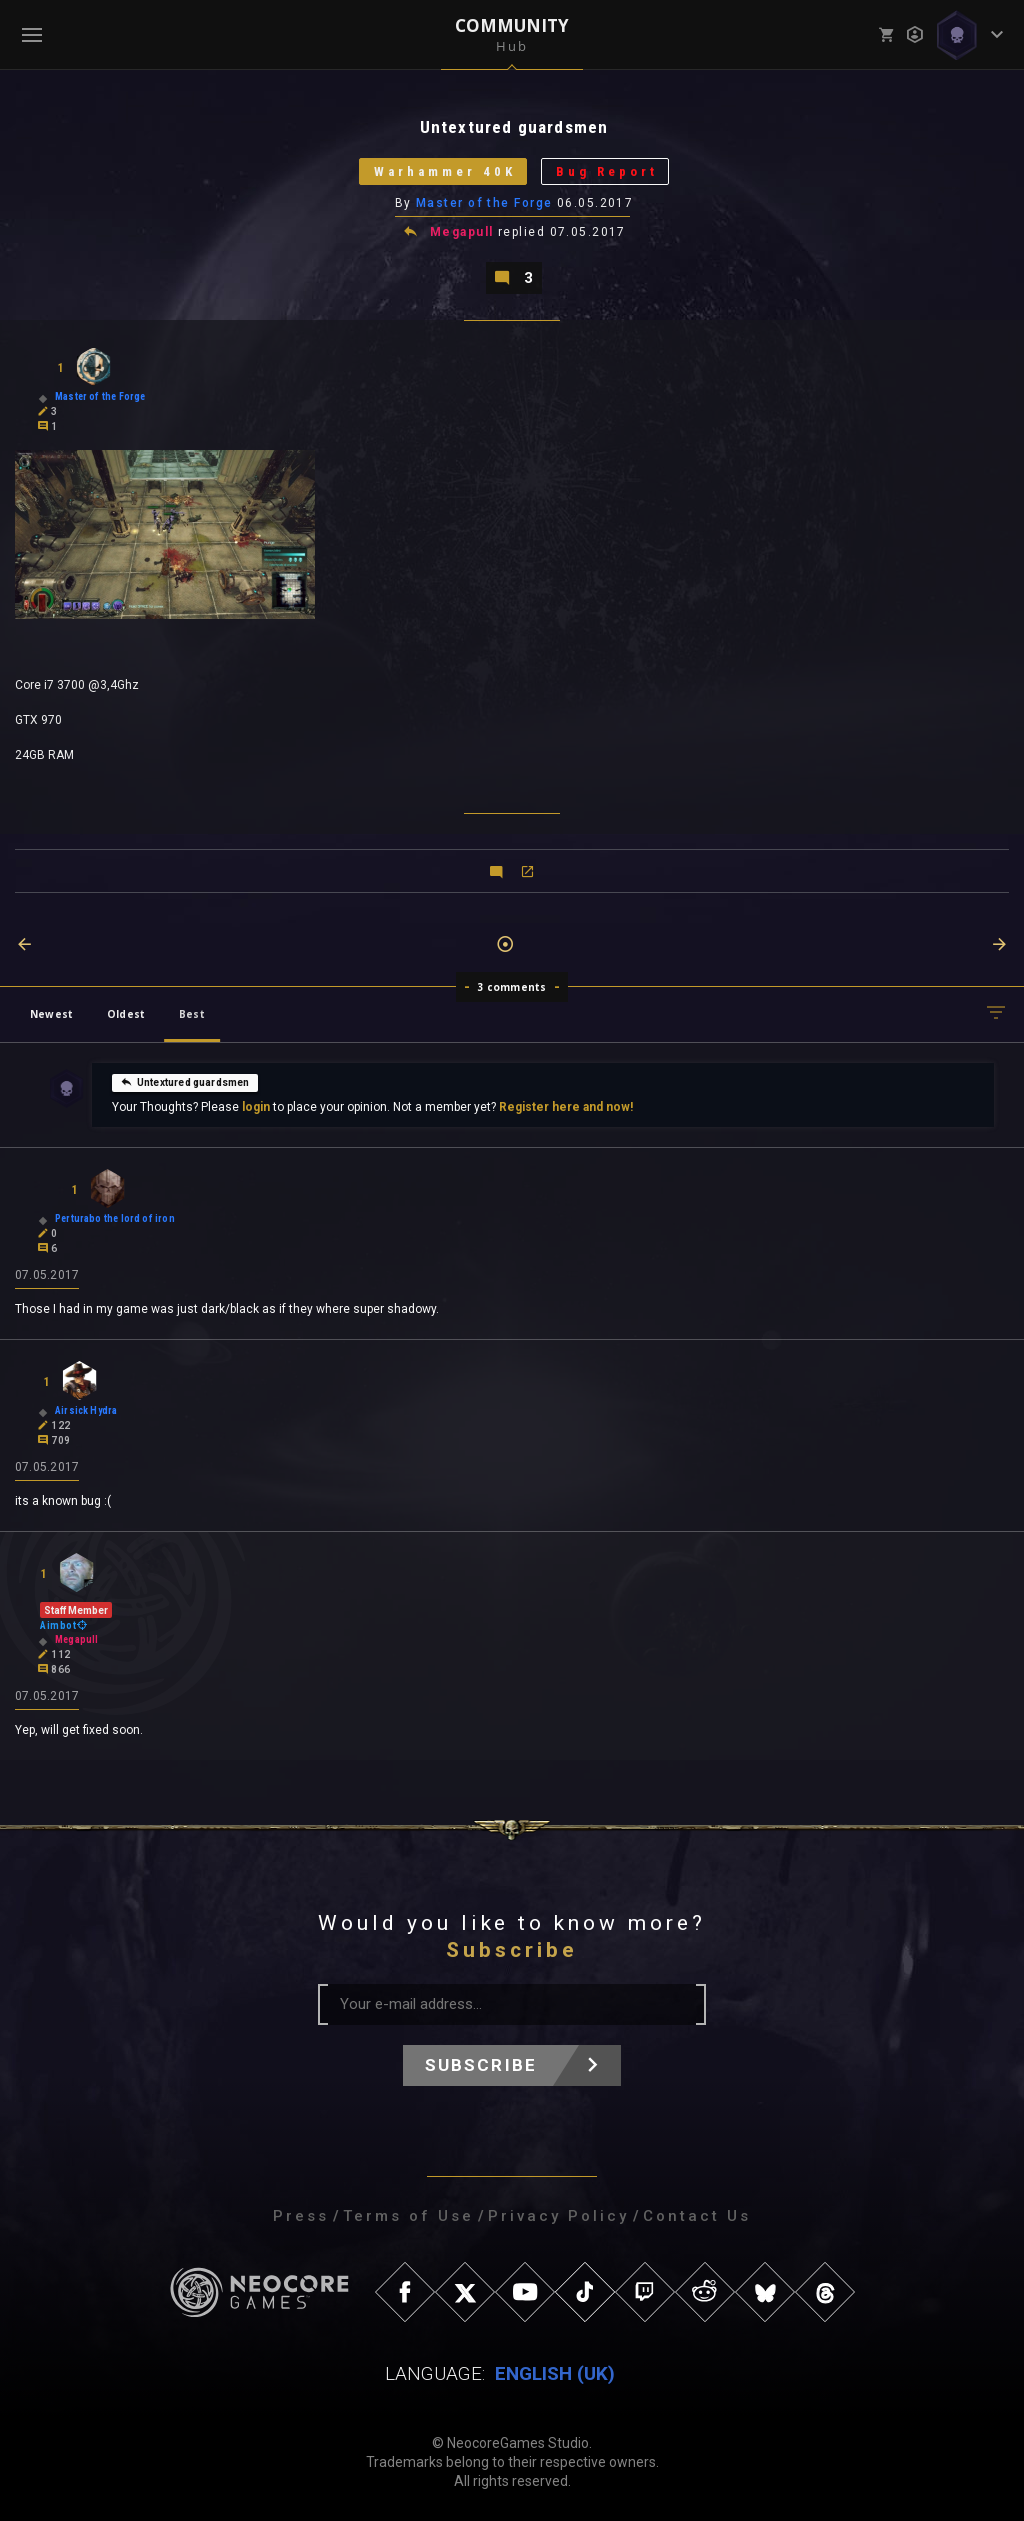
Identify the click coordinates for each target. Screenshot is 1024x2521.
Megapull (462, 232)
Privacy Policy (558, 2216)
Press (301, 2216)
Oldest (126, 1014)
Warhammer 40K (445, 171)
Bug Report (607, 171)
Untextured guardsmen (185, 1081)
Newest (51, 1014)
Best (192, 1014)
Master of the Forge (484, 203)
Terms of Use (408, 2216)
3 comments (512, 987)
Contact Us (697, 2216)
